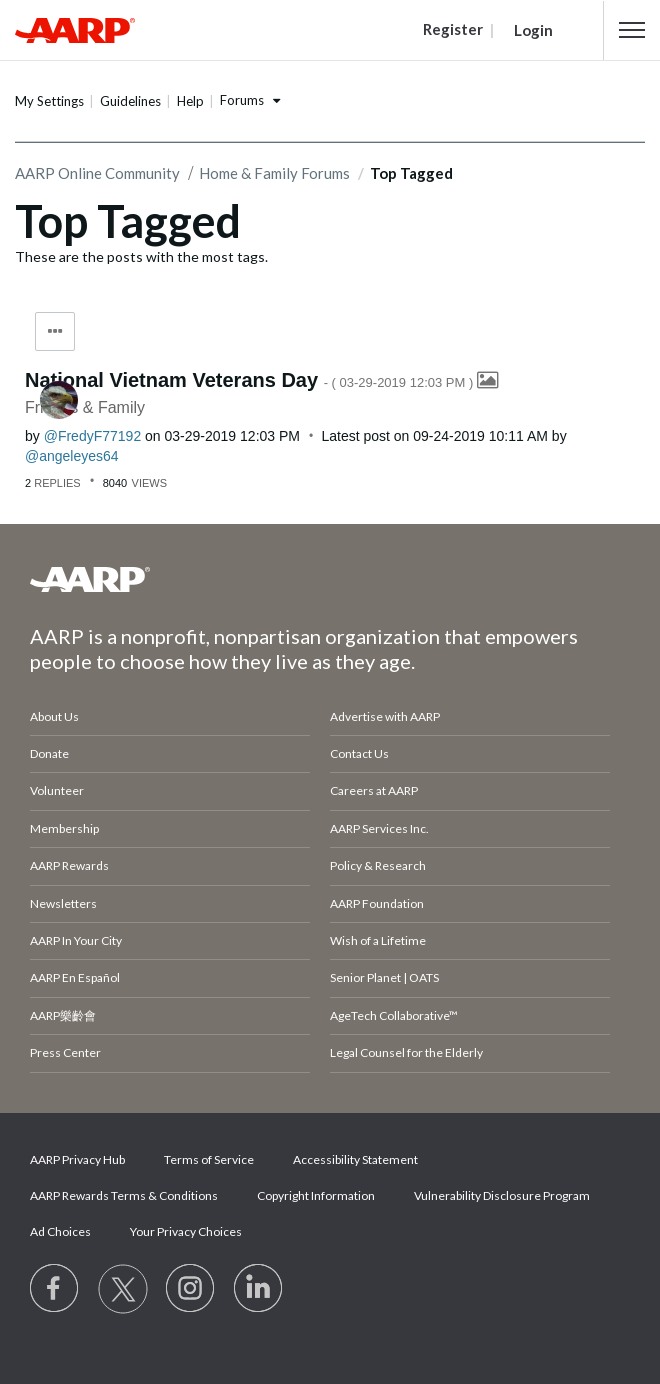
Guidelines (130, 101)
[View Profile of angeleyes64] (72, 456)
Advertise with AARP (385, 716)
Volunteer (57, 790)
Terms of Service (209, 1159)
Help (190, 101)
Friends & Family (85, 407)
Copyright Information (316, 1195)
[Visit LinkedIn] (259, 1289)
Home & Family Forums (274, 173)
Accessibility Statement (355, 1159)
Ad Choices (60, 1231)
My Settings (49, 101)
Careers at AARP (374, 790)
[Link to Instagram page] (191, 1289)
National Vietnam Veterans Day (251, 380)
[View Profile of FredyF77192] (93, 436)
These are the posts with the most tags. (141, 256)
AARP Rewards (69, 865)
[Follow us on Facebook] (55, 1289)
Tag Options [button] (55, 331)
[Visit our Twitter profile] (123, 1289)
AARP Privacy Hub (77, 1159)
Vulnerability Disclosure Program (502, 1195)
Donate (49, 753)
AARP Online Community (97, 173)
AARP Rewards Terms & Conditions (124, 1195)
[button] (632, 30)
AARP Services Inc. (379, 828)
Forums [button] (242, 100)
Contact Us (359, 753)
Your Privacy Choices (186, 1231)
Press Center (65, 1052)
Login (533, 30)
